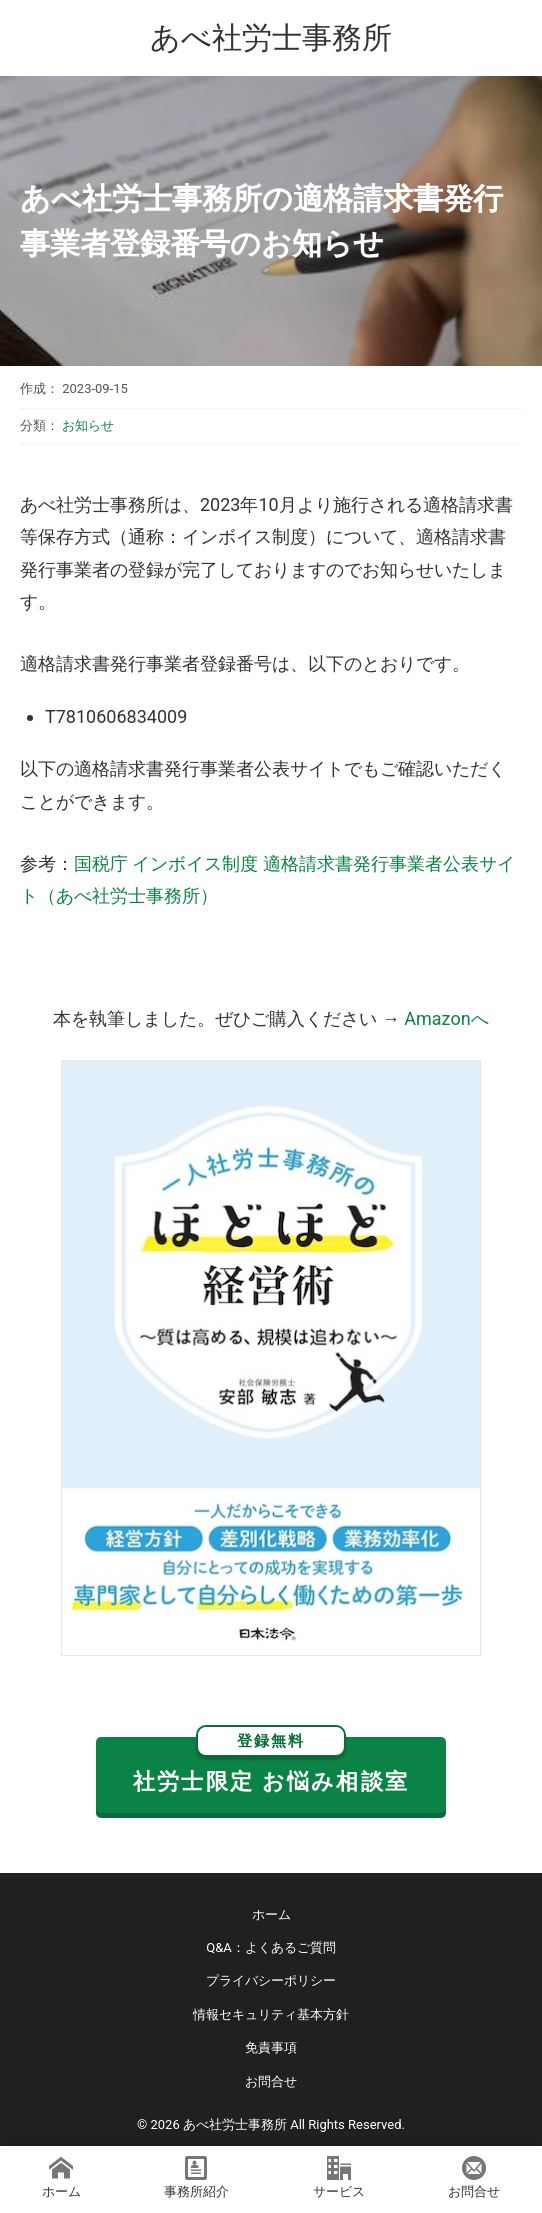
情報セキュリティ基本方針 (271, 2014)
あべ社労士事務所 (271, 37)
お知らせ (88, 425)
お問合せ (271, 2081)
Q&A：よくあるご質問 (271, 1947)
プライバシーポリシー (271, 1980)
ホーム (271, 1914)
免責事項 (271, 2047)
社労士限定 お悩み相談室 (271, 1765)
